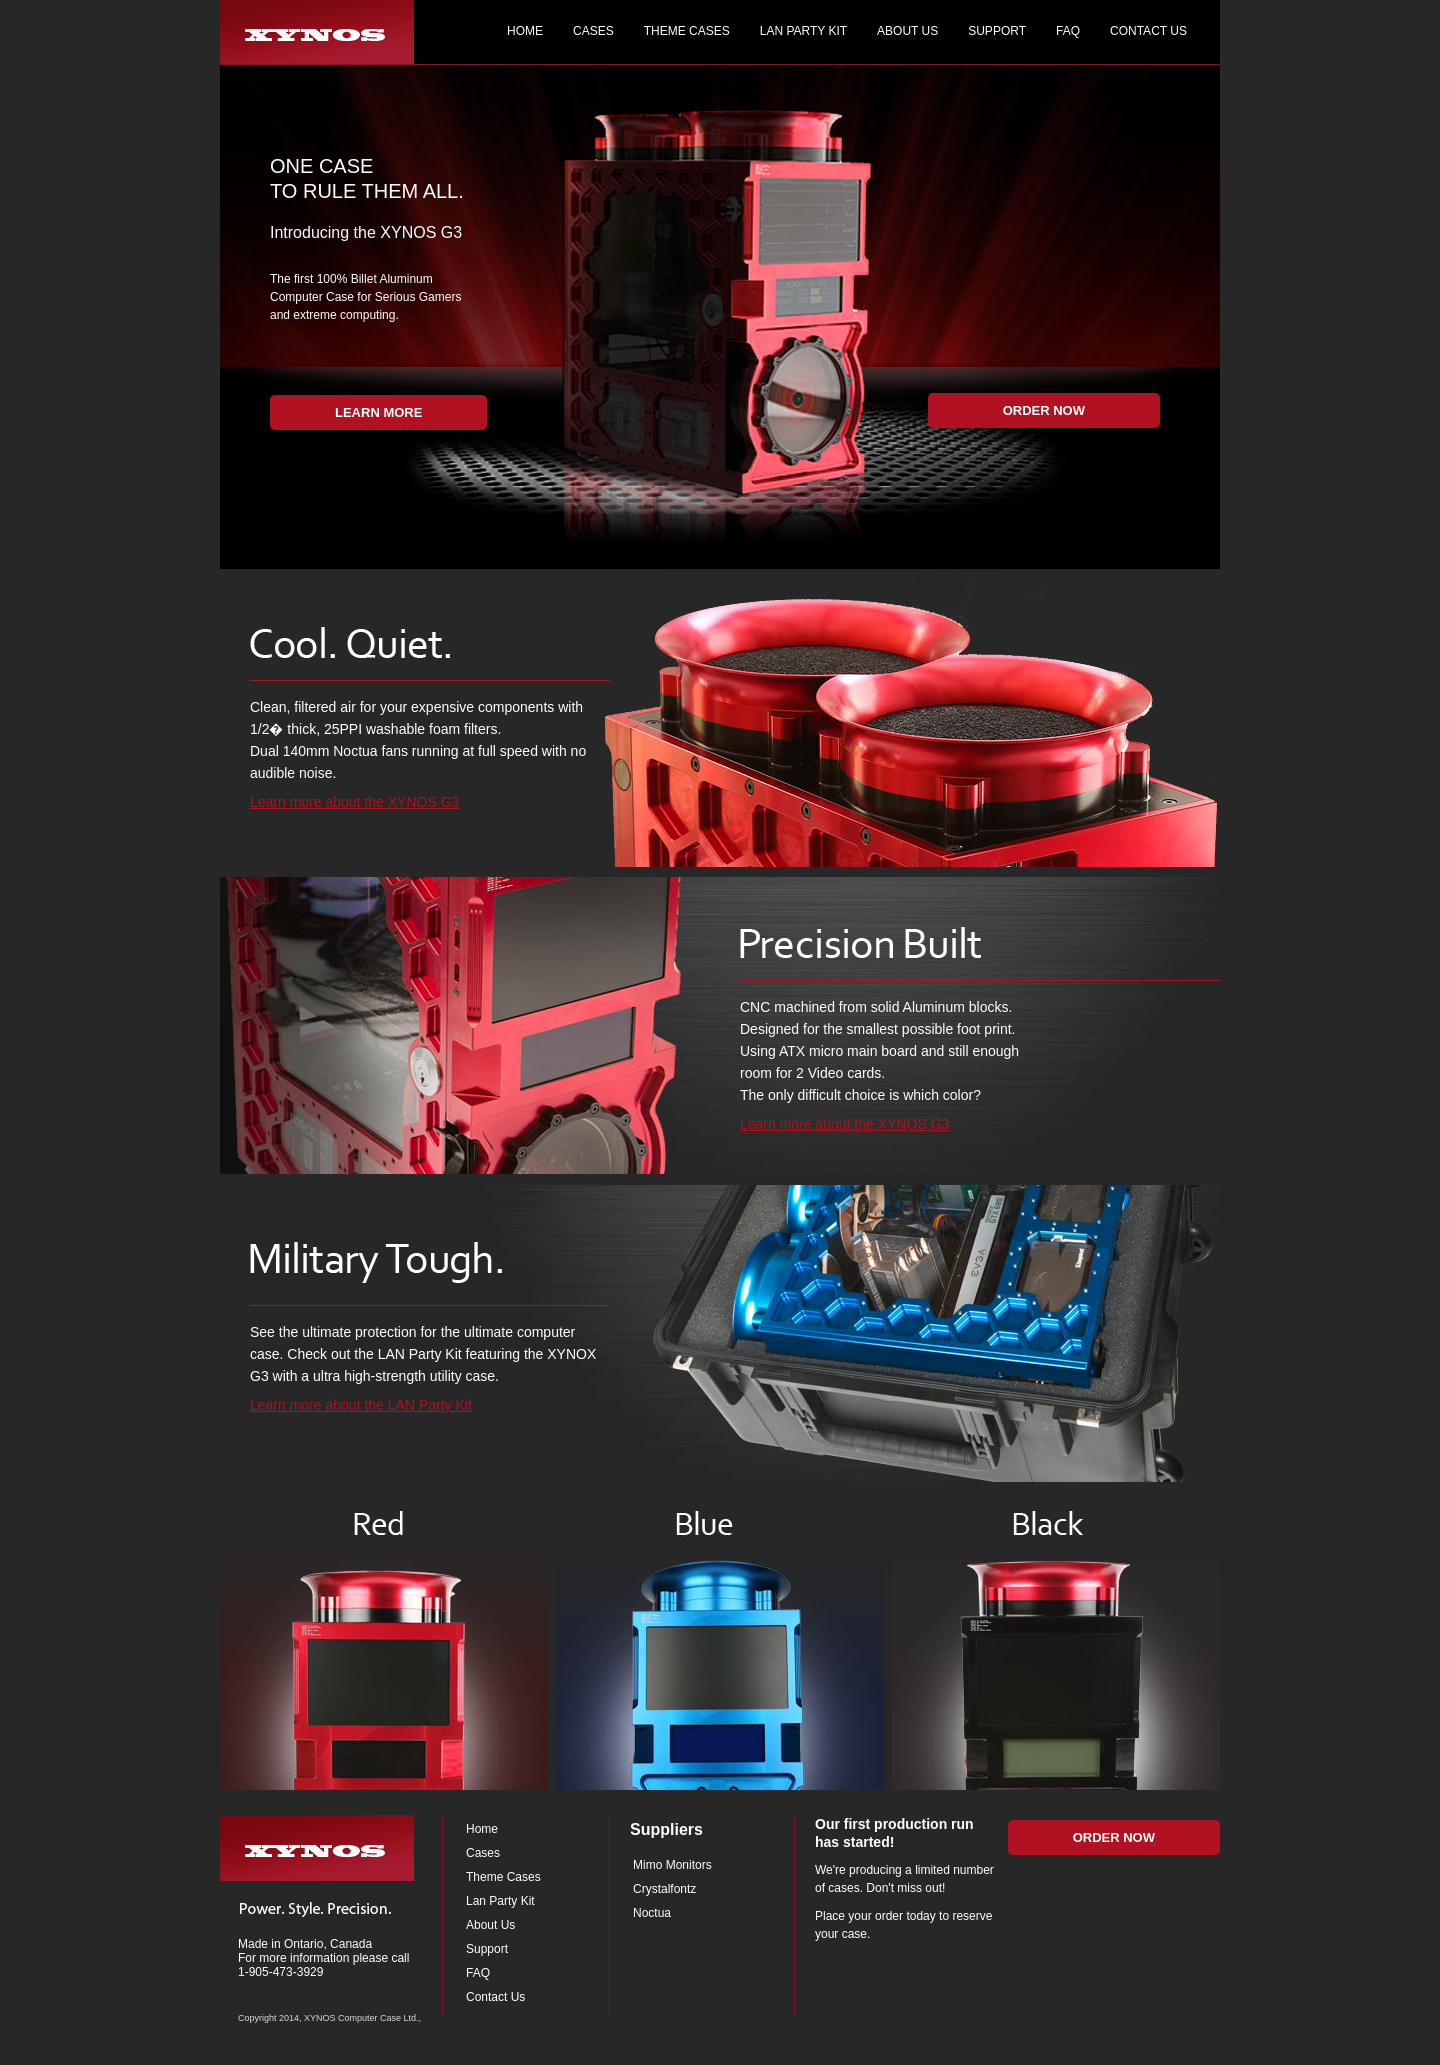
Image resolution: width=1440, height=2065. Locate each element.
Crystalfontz (664, 1889)
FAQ (478, 1973)
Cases (483, 1853)
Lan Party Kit (500, 1901)
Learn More (378, 412)
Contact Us (495, 1997)
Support (487, 1949)
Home (482, 1829)
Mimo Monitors (672, 1865)
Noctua (652, 1913)
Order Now (1044, 410)
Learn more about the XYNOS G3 (354, 802)
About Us (490, 1925)
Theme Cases (503, 1877)
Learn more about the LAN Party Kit (361, 1405)
